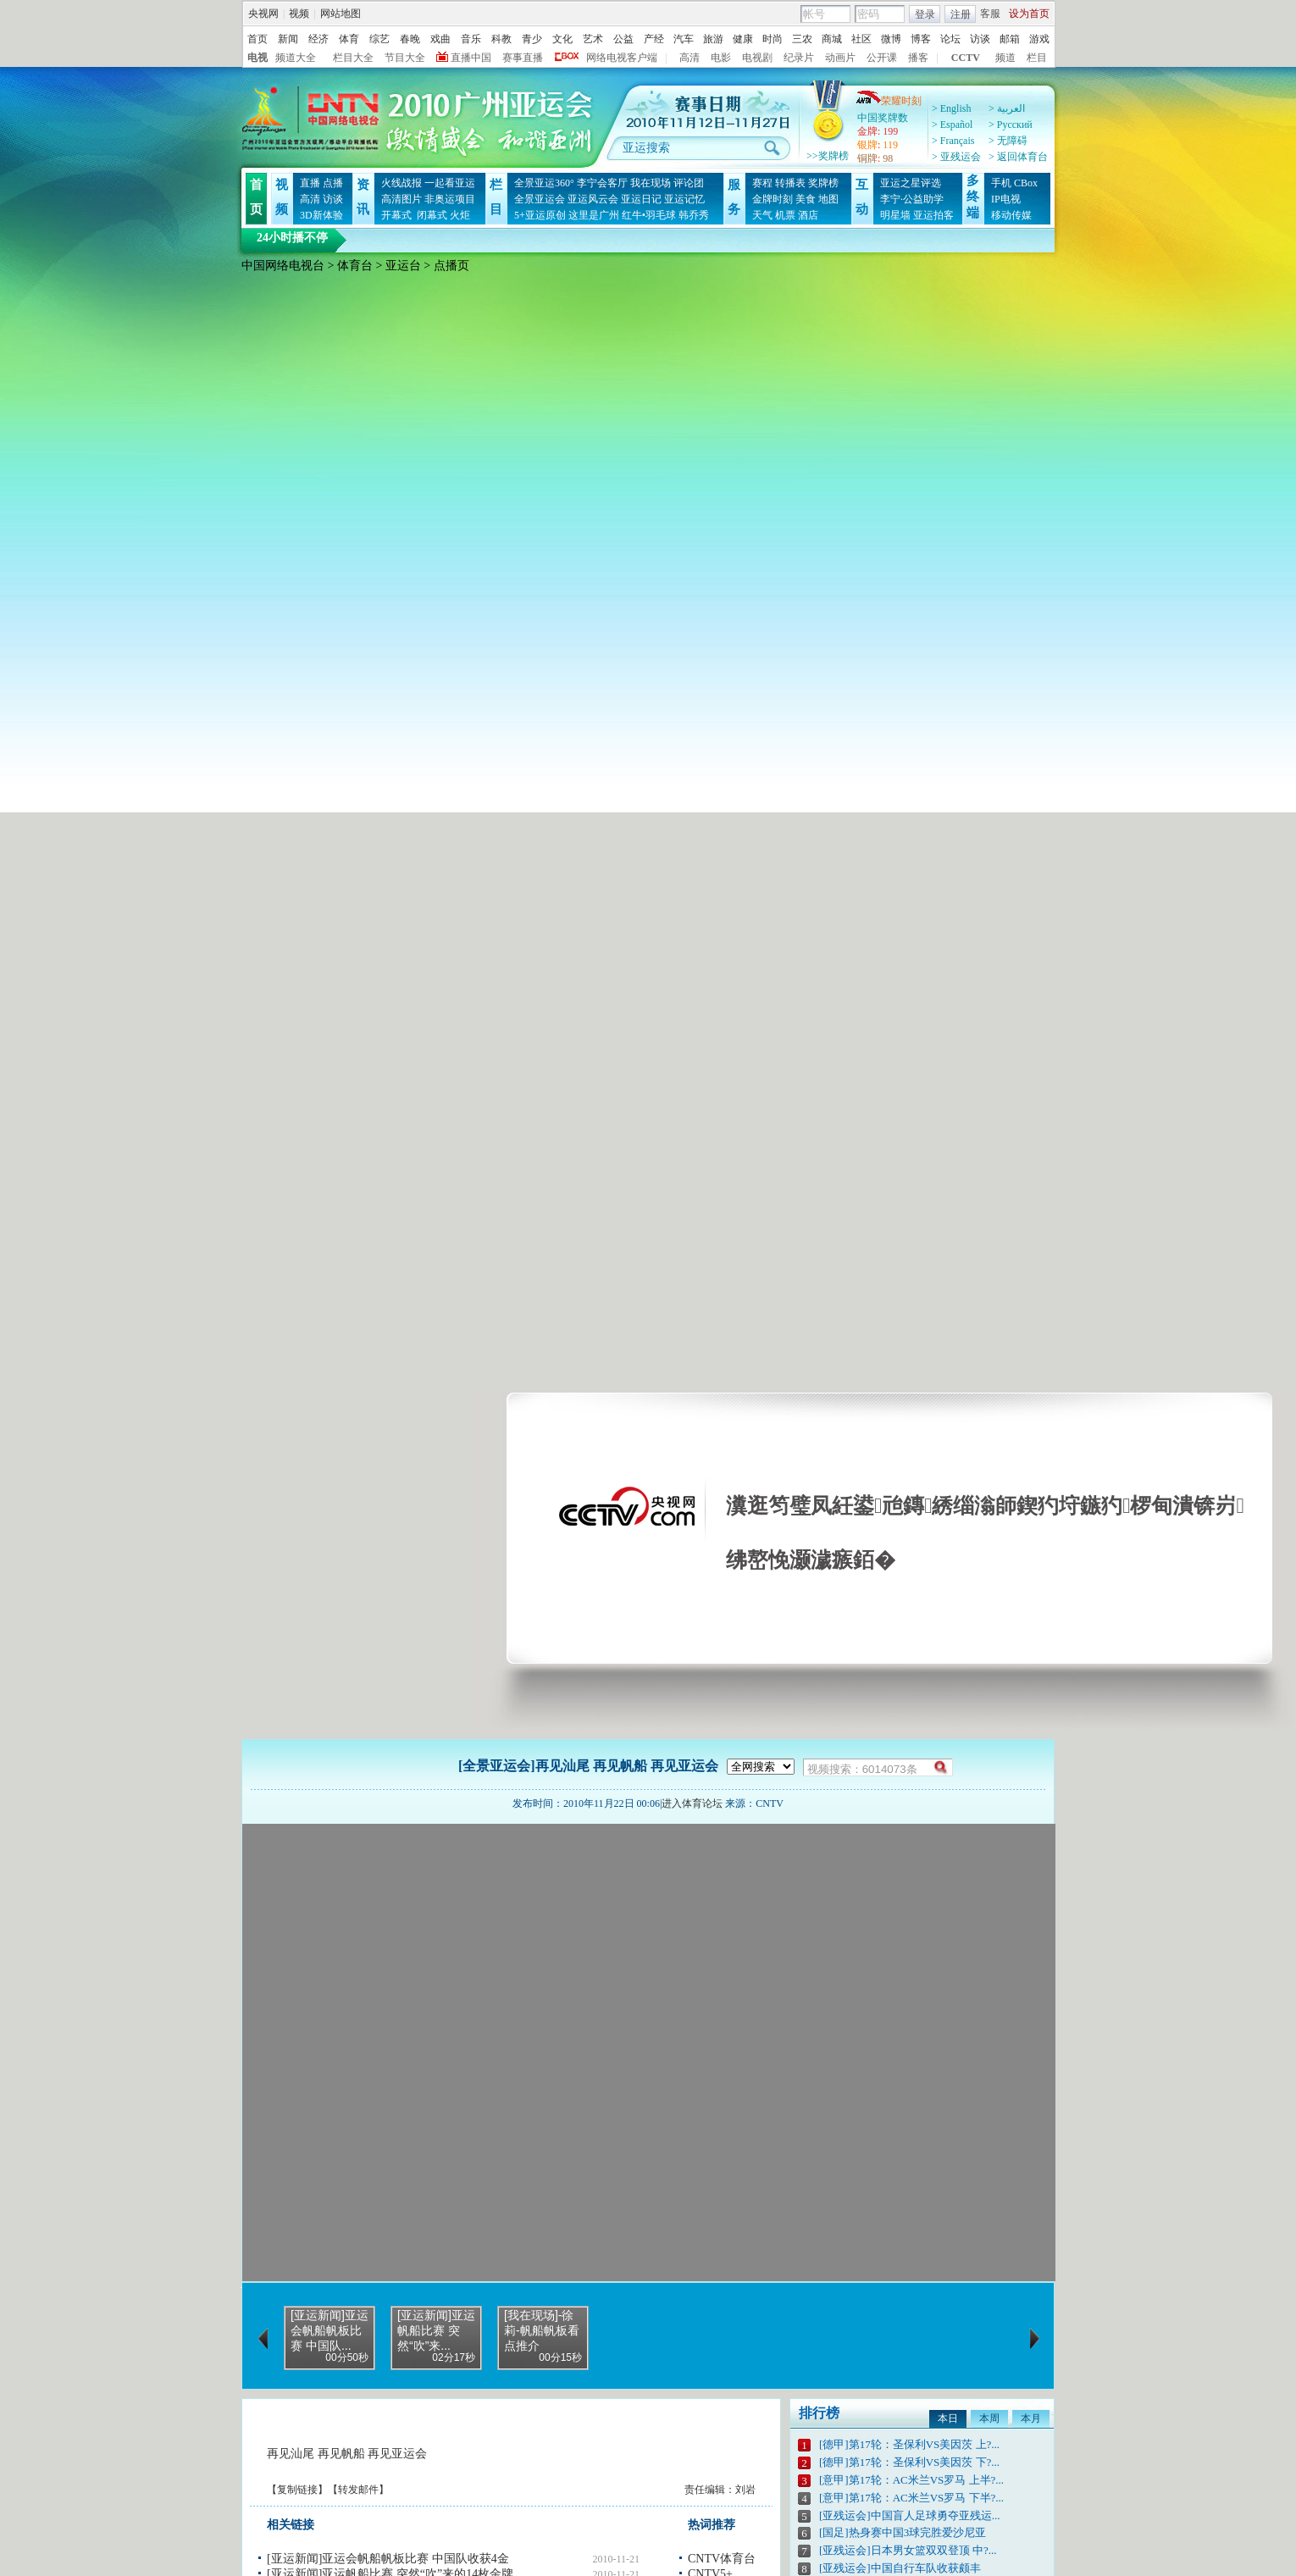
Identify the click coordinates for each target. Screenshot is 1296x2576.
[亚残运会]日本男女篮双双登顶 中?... (907, 2550)
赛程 (762, 183)
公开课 (882, 58)
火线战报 (401, 183)
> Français (953, 141)
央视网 (263, 13)
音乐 (471, 39)
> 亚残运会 (956, 157)
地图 (828, 199)
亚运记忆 (684, 199)
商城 (832, 39)
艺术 (593, 39)
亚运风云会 (593, 199)
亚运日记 (641, 199)
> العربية (1007, 108)
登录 (925, 14)
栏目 (1037, 58)
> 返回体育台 (1018, 157)
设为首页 (1029, 13)
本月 (1031, 2418)
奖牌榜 (823, 183)
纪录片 (799, 58)
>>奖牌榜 (827, 156)
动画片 (840, 58)
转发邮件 (358, 2490)
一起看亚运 (449, 183)
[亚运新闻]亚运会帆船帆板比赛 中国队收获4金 (388, 2558)
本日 (948, 2418)
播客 (918, 58)
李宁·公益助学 (912, 199)
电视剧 (757, 58)
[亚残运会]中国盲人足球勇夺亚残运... (909, 2515)
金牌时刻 (772, 199)
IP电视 (1006, 199)
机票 (785, 215)
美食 (805, 199)
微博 (891, 39)
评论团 (688, 183)
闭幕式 (430, 215)
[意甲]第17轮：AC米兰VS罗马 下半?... (911, 2497)
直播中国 (471, 58)
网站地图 (340, 13)
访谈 (980, 39)
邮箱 (1010, 39)
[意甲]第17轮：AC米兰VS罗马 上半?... (911, 2480)
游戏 (1039, 39)
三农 (802, 39)
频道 (1005, 58)
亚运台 (403, 265)
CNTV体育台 (722, 2558)
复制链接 (297, 2490)
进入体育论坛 (692, 1803)
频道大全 (295, 58)
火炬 (460, 215)
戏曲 (440, 39)
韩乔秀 (693, 215)
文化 (562, 39)
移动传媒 (1011, 215)
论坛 (950, 39)
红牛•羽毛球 (649, 215)
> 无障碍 (1008, 141)
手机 (1001, 183)
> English (951, 108)
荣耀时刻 (889, 101)
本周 (989, 2418)
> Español (952, 124)
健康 (743, 39)
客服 (990, 13)
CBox (1026, 183)
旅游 (713, 39)
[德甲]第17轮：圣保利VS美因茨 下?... (909, 2462)
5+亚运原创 (540, 215)
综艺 (379, 39)
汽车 (683, 39)
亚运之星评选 (910, 183)
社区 (861, 39)
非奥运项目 (449, 199)
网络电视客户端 (621, 58)
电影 (721, 58)
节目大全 (405, 58)
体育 (349, 39)
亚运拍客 (933, 215)
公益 (623, 39)
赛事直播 (522, 58)
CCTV (965, 58)
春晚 (410, 39)
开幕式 (396, 215)
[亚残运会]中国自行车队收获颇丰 (900, 2568)
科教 (501, 39)
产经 (654, 39)
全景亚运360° (544, 183)
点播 (333, 183)
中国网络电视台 (282, 265)
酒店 (808, 215)
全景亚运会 (539, 199)
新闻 (288, 39)
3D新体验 (321, 215)
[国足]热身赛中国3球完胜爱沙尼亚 (902, 2532)
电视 (257, 58)
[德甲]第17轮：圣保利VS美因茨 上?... (909, 2444)
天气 (762, 215)
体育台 (355, 265)
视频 (299, 13)
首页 (257, 39)
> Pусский (1011, 124)
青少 (532, 39)
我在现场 (650, 183)
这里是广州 (593, 215)
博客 (921, 39)
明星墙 (895, 215)
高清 (689, 58)
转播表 (790, 183)
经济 (318, 39)
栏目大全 (353, 58)
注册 (960, 14)
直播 (310, 183)
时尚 (772, 39)
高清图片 (401, 199)
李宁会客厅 (602, 183)
